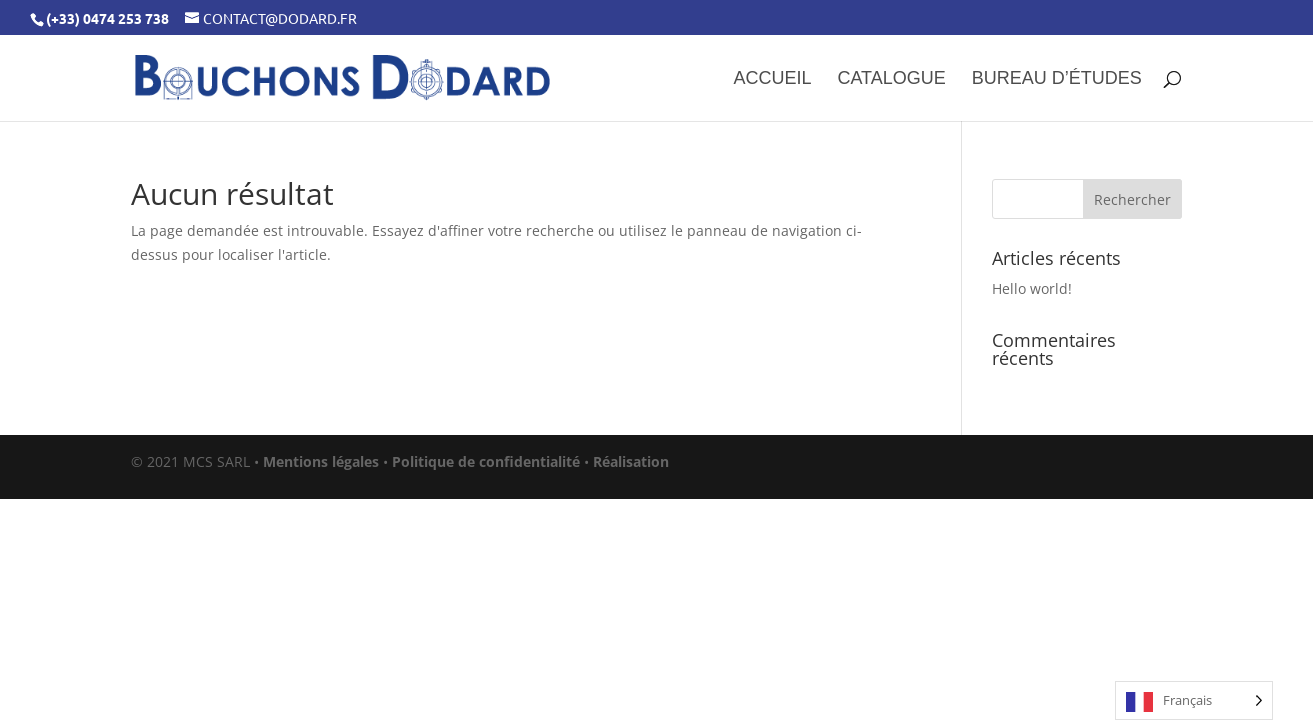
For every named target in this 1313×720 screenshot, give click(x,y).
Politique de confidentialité (486, 461)
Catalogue (891, 79)
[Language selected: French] (1194, 700)
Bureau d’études (1057, 79)
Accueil (772, 79)
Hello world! (1032, 288)
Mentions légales (321, 461)
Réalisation (631, 461)
